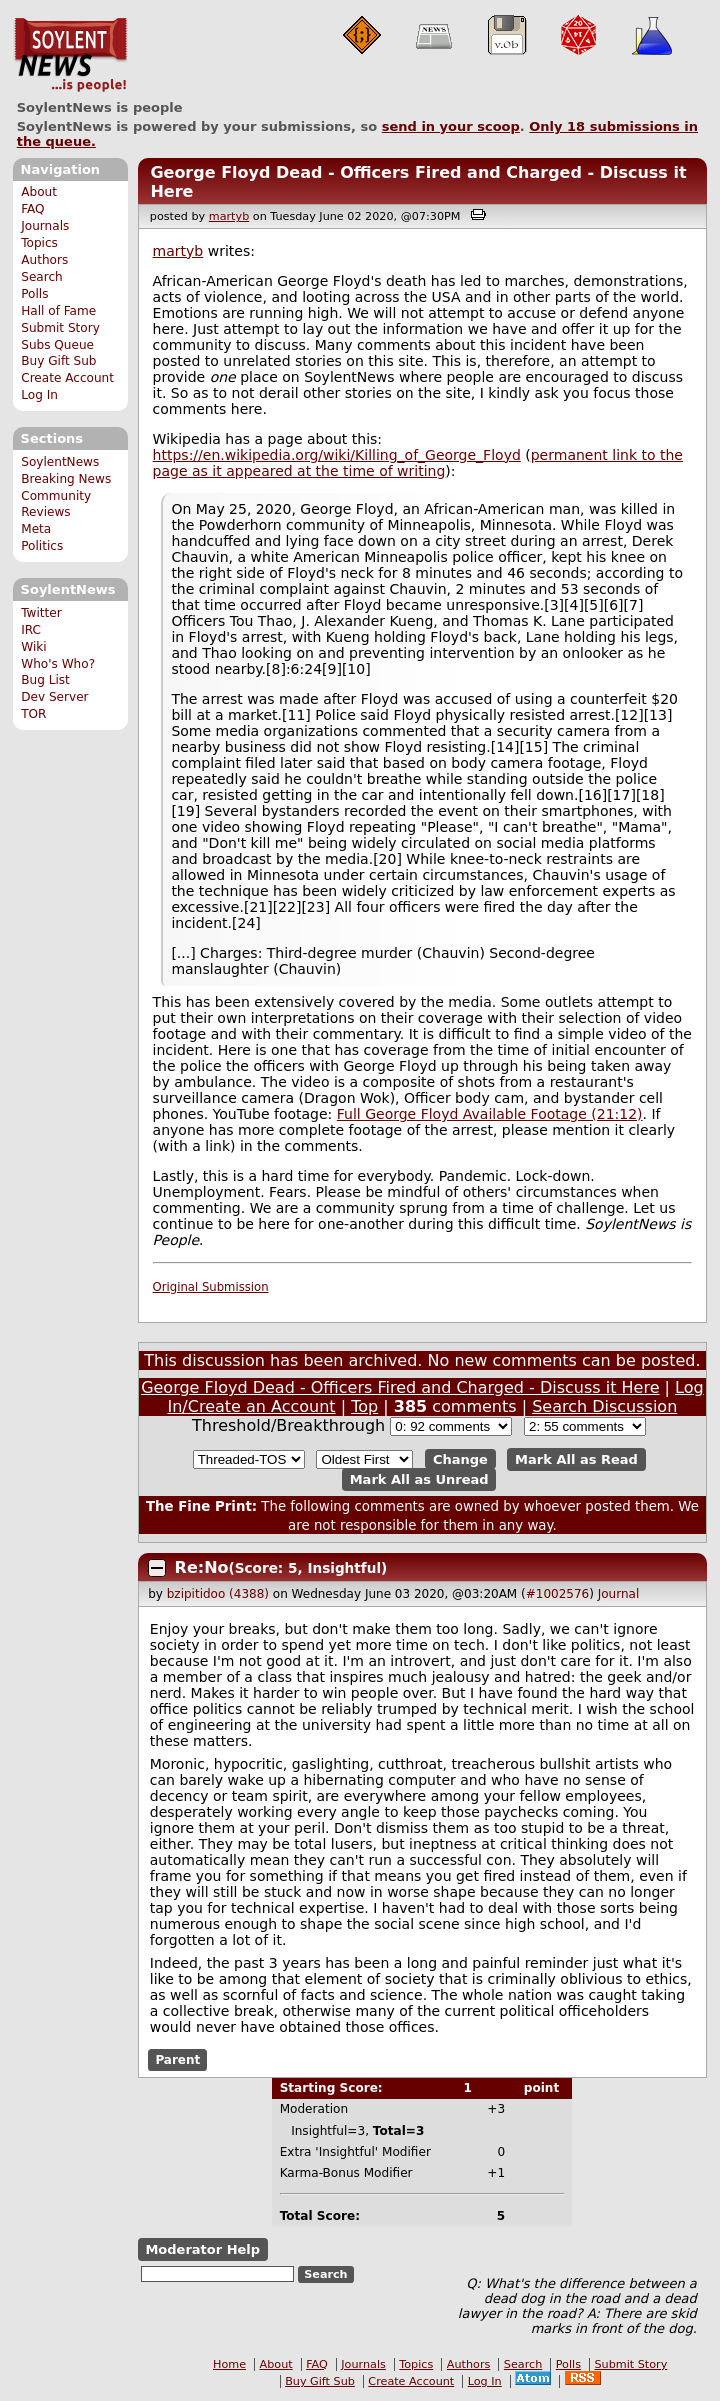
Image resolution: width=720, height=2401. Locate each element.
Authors (44, 260)
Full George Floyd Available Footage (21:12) (490, 1114)
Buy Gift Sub (58, 361)
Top (364, 1406)
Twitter (41, 613)
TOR (33, 714)
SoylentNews (70, 55)
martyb (229, 216)
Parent (177, 2060)
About (39, 192)
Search (42, 277)
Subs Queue (57, 345)
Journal (619, 1594)
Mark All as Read (576, 1459)
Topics (39, 243)
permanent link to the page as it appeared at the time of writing (418, 463)
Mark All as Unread (419, 1479)
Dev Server (54, 697)
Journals (45, 226)
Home (229, 2364)
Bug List (45, 680)
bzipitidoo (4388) (218, 1594)
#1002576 (558, 1594)
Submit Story (60, 328)
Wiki (33, 647)
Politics (42, 546)
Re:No (202, 1567)
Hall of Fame (58, 311)
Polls (34, 294)
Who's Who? (58, 664)
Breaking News (66, 479)
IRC (31, 630)
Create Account (67, 378)
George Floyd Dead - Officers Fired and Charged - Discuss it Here (400, 1387)
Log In (39, 395)
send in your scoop (451, 126)
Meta (36, 529)
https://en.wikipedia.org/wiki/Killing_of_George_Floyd (337, 455)
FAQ (32, 209)
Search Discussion (604, 1406)
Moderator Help (202, 2249)
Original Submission (211, 1287)
